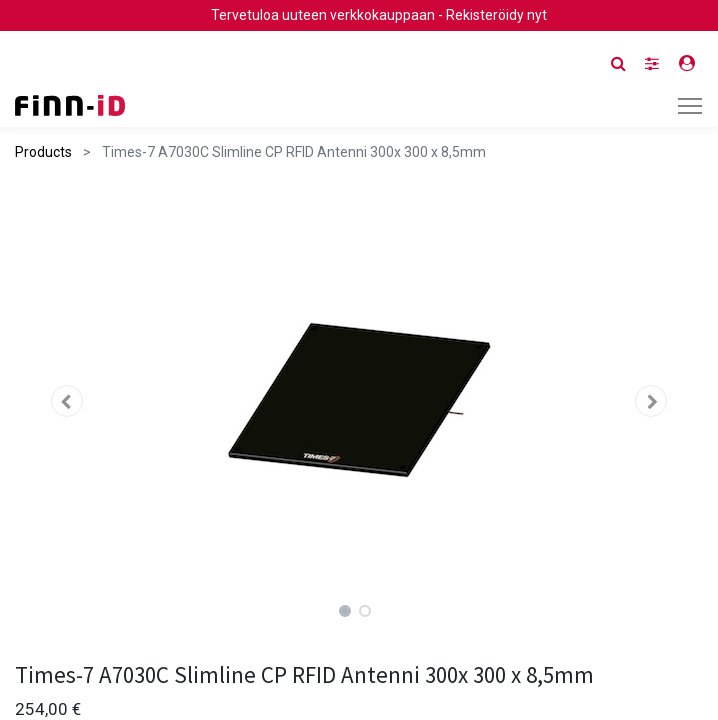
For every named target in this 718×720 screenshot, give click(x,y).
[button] (66, 401)
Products (43, 152)
